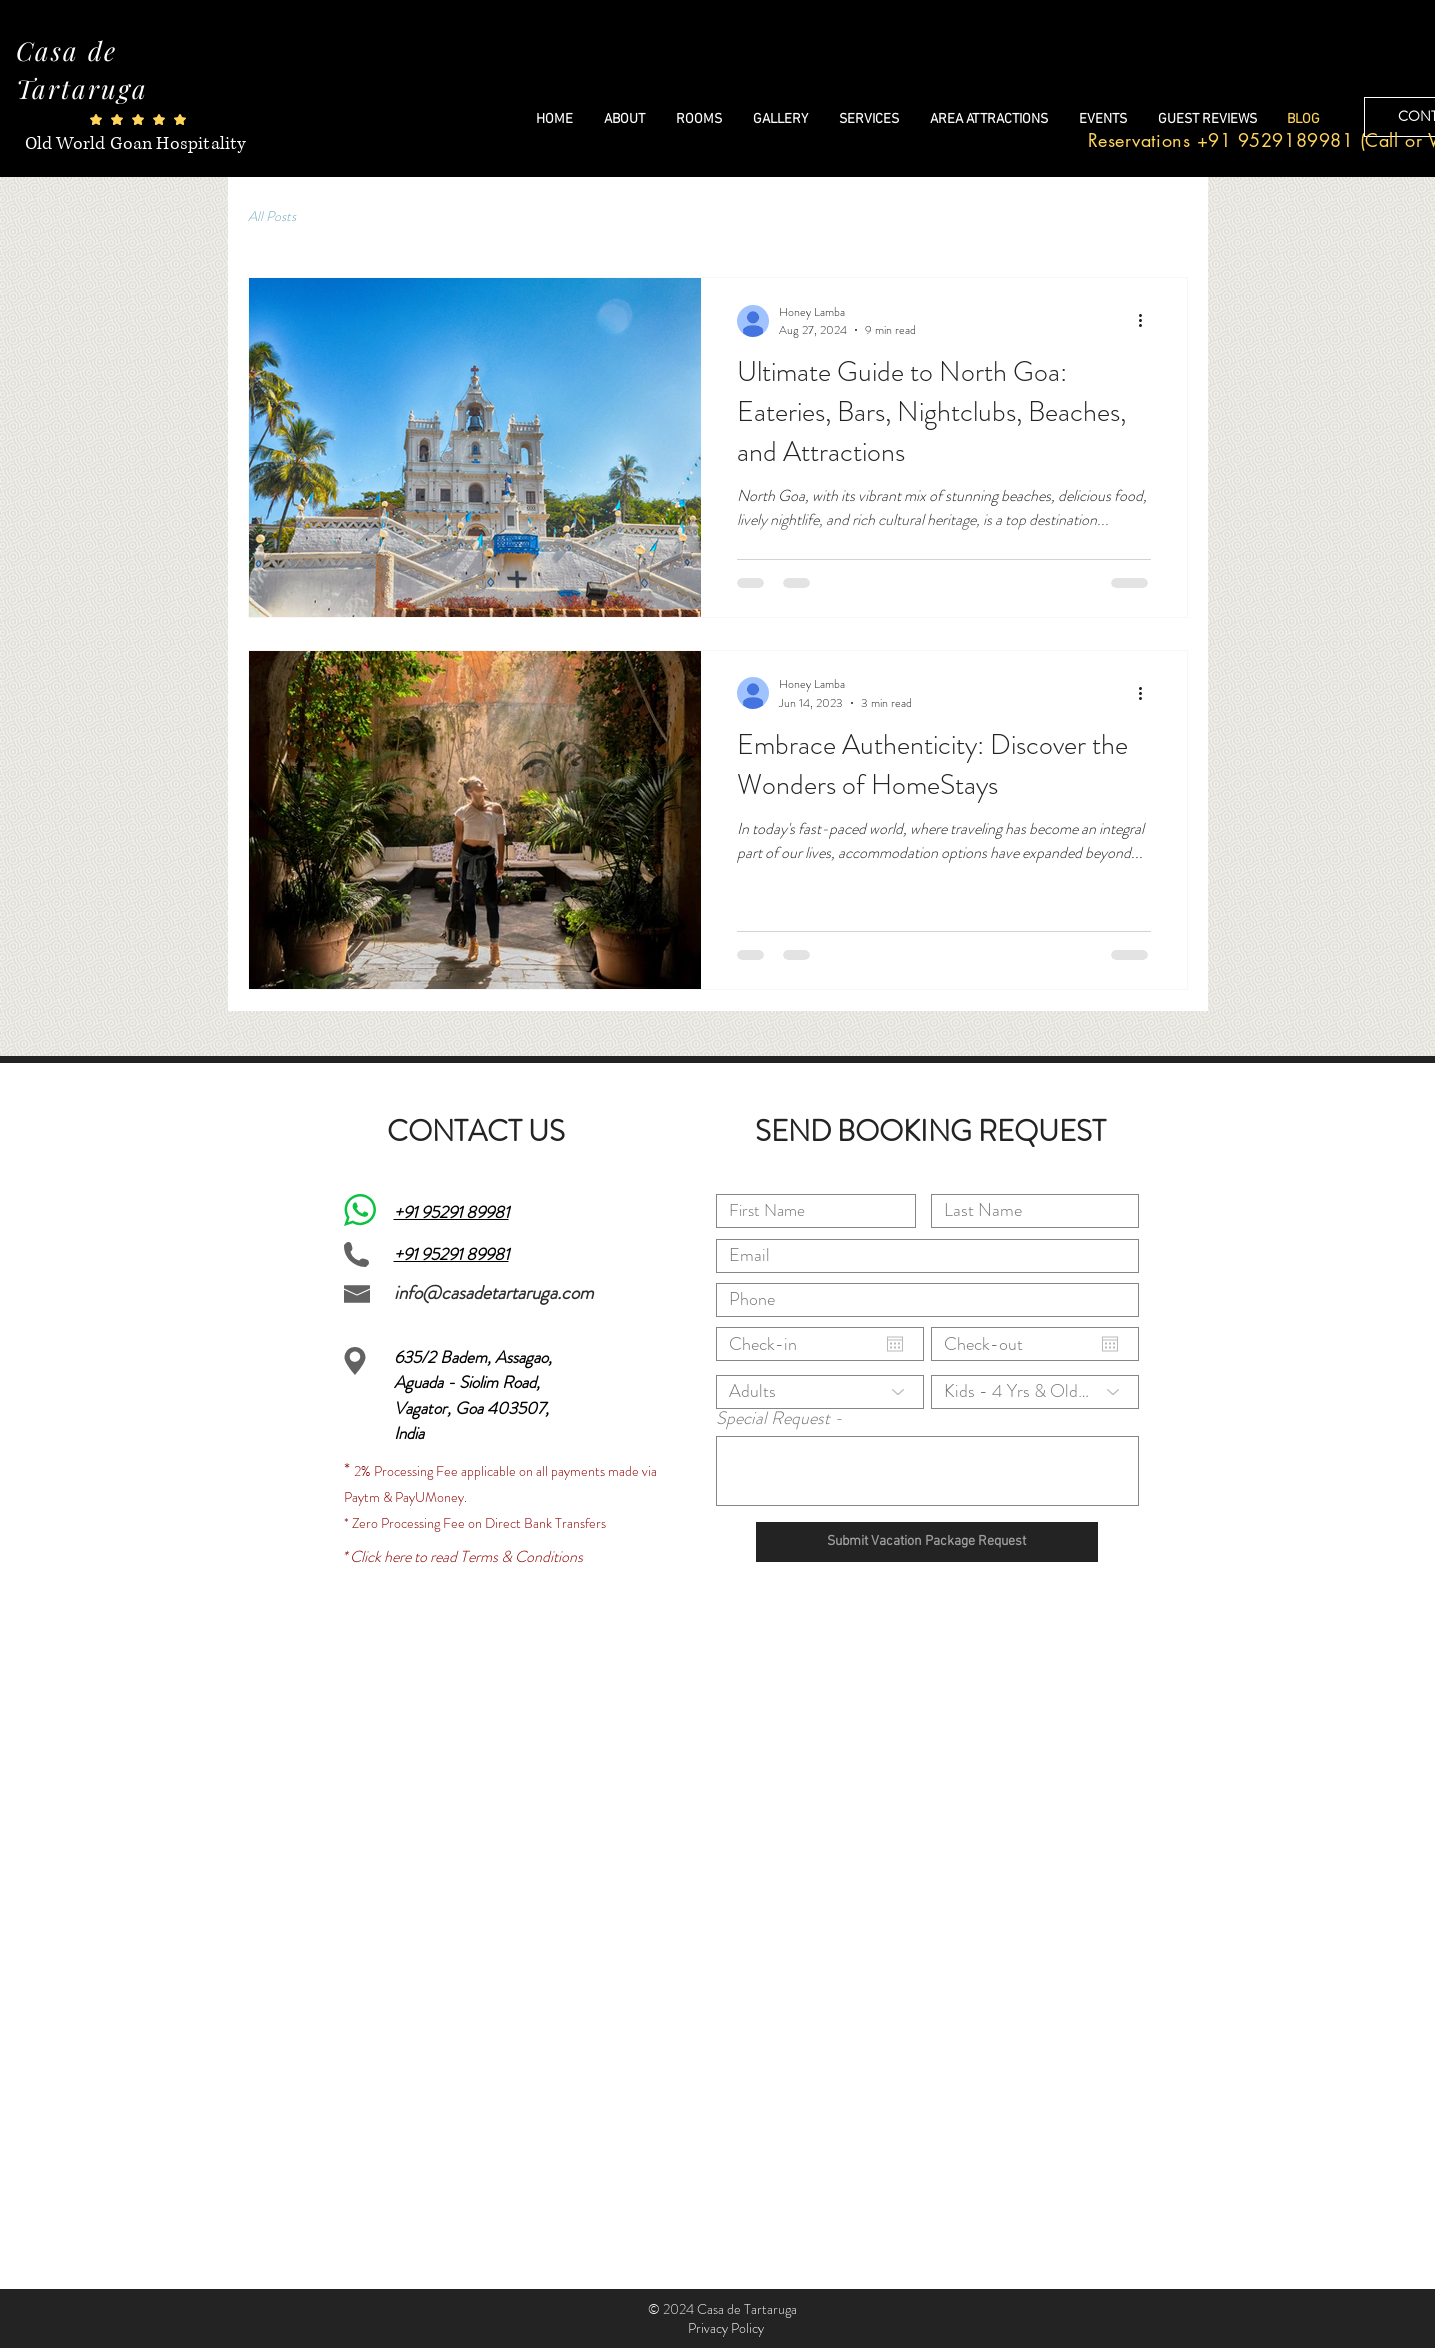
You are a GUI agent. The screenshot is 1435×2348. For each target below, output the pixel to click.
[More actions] (1148, 321)
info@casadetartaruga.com (493, 1292)
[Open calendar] (895, 1344)
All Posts (272, 216)
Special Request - (779, 1418)
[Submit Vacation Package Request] (927, 1542)
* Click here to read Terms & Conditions (462, 1556)
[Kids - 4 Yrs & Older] (1035, 1392)
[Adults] (820, 1392)
